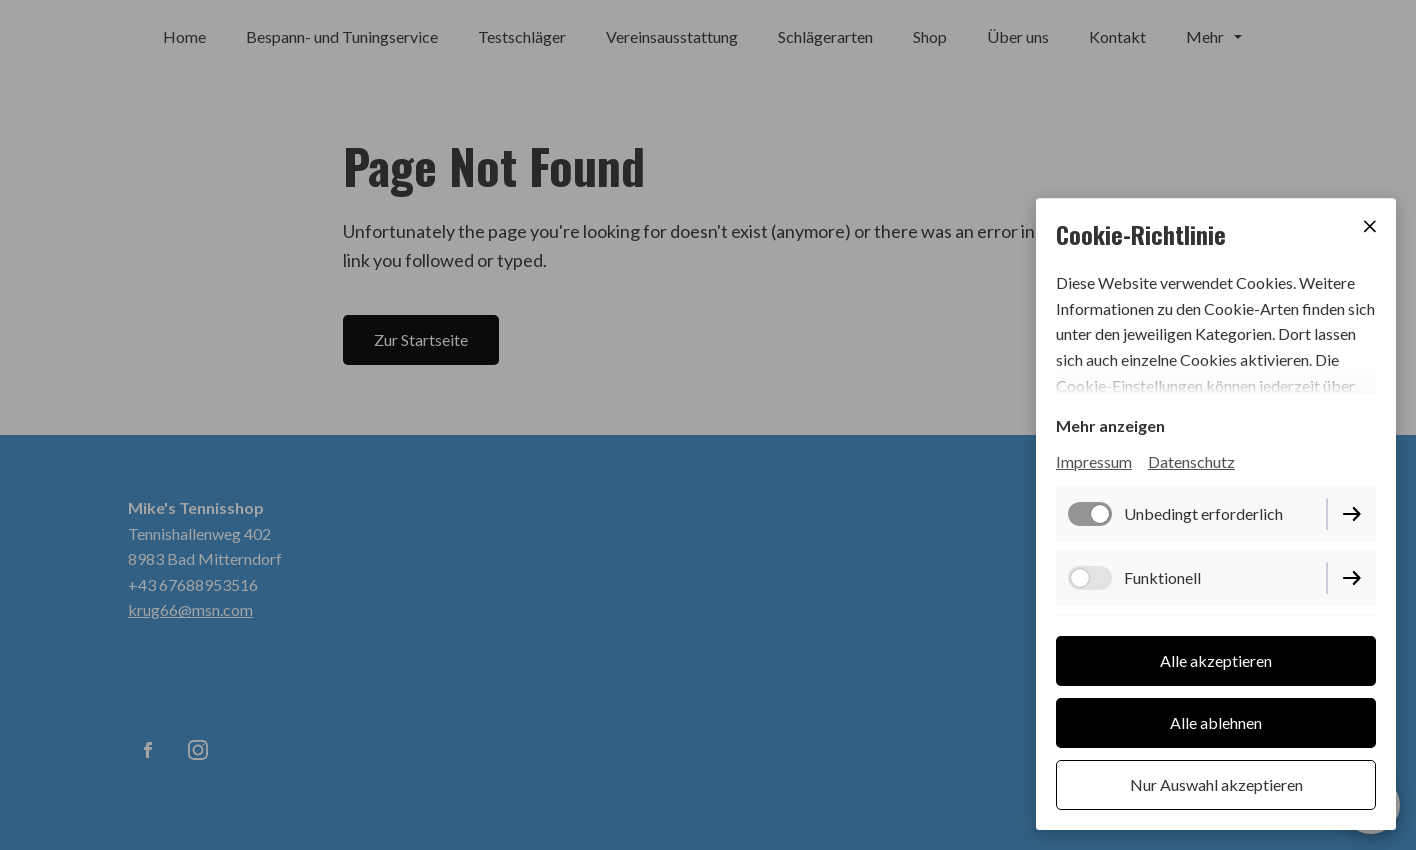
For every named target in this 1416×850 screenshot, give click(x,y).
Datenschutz (1191, 461)
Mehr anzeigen (1110, 425)
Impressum (1094, 461)
